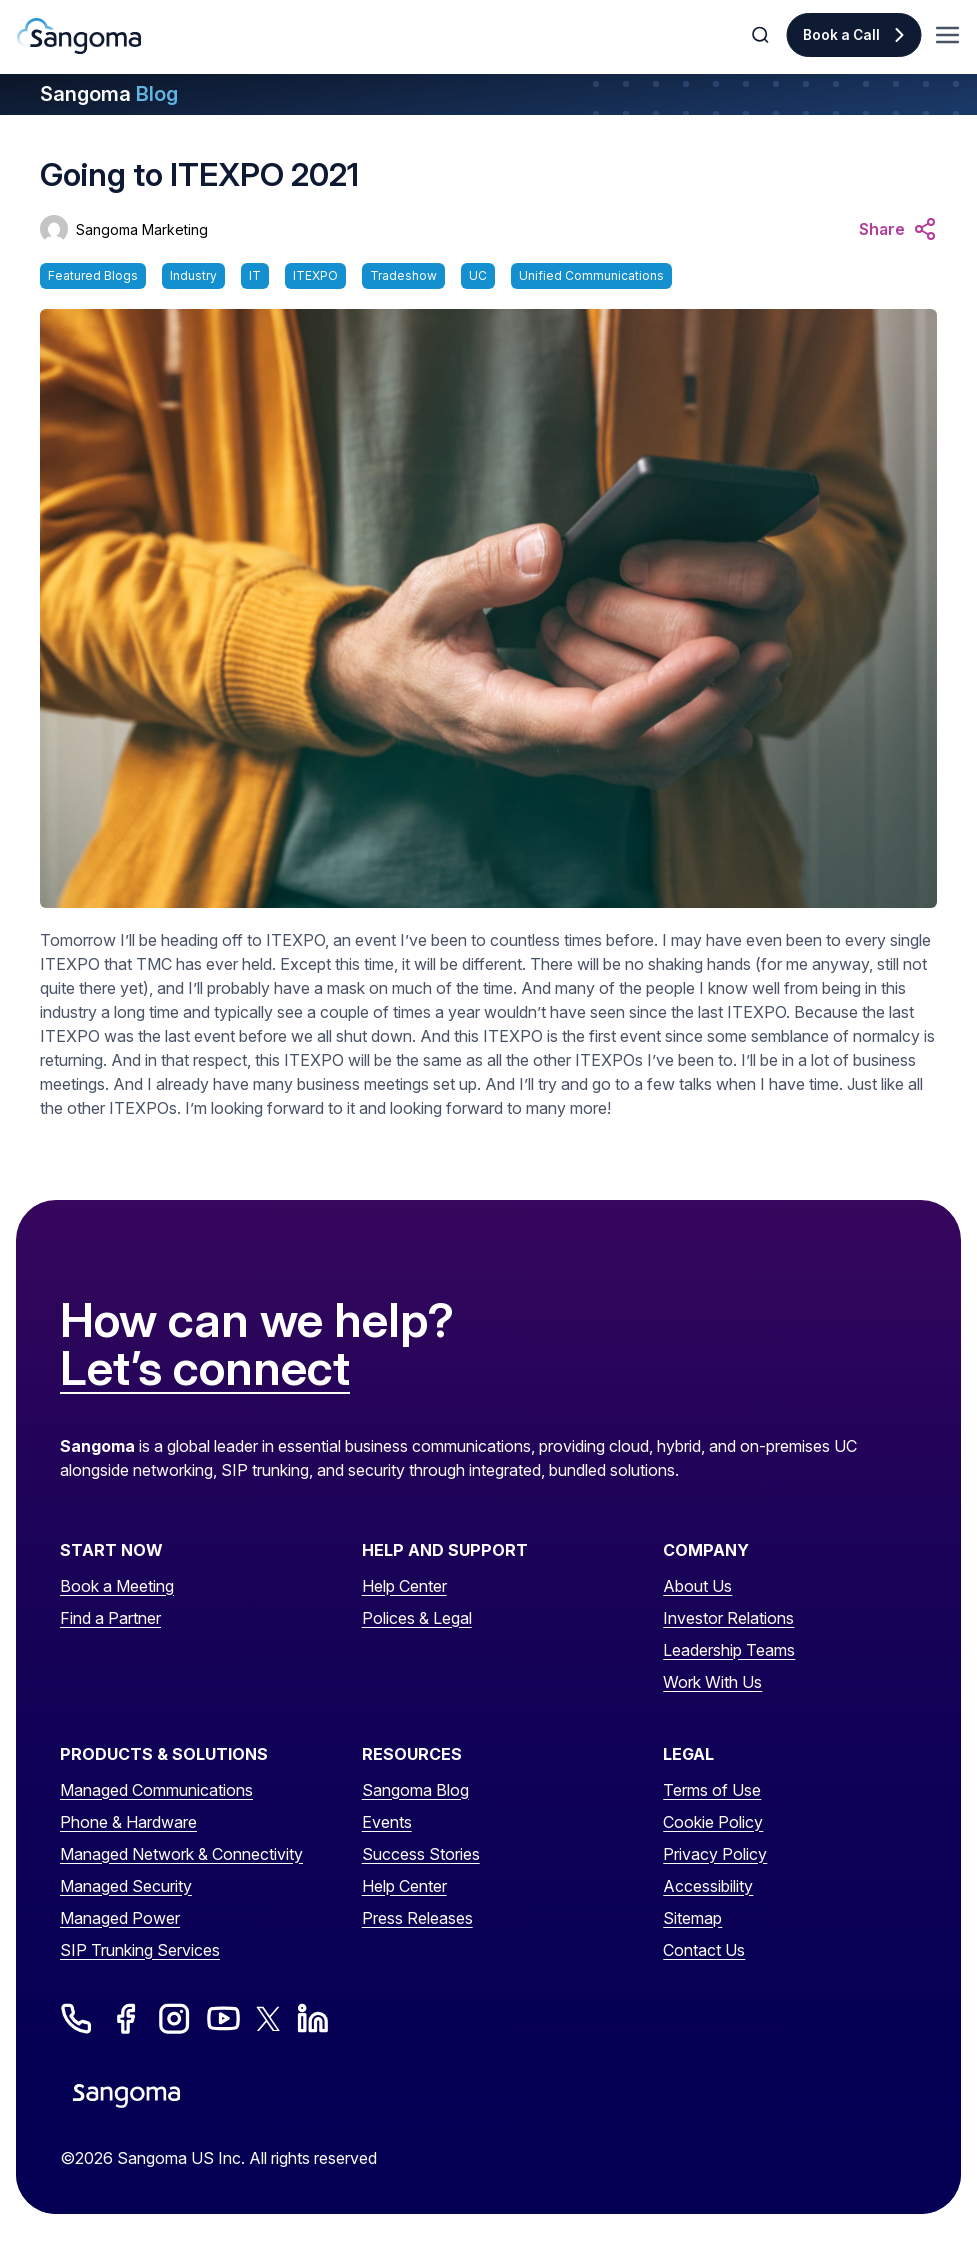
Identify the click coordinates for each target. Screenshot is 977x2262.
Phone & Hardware (128, 1822)
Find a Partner (110, 1618)
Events (387, 1822)
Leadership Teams (729, 1650)
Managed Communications (156, 1790)
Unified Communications (591, 275)
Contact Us (704, 1950)
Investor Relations (728, 1618)
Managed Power (120, 1918)
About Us (697, 1586)
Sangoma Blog (415, 1790)
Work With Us (712, 1682)
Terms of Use (712, 1790)
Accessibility (708, 1886)
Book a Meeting (117, 1586)
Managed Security (126, 1886)
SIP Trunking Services (140, 1950)
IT (255, 275)
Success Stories (421, 1854)
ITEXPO (315, 275)
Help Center (404, 1586)
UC (478, 275)
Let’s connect (205, 1369)
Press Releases (417, 1918)
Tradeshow (403, 275)
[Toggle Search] (762, 35)
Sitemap (692, 1918)
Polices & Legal (417, 1618)
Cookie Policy (713, 1822)
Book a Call (841, 35)
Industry (193, 275)
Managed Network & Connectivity (181, 1854)
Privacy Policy (715, 1854)
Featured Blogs (93, 275)
